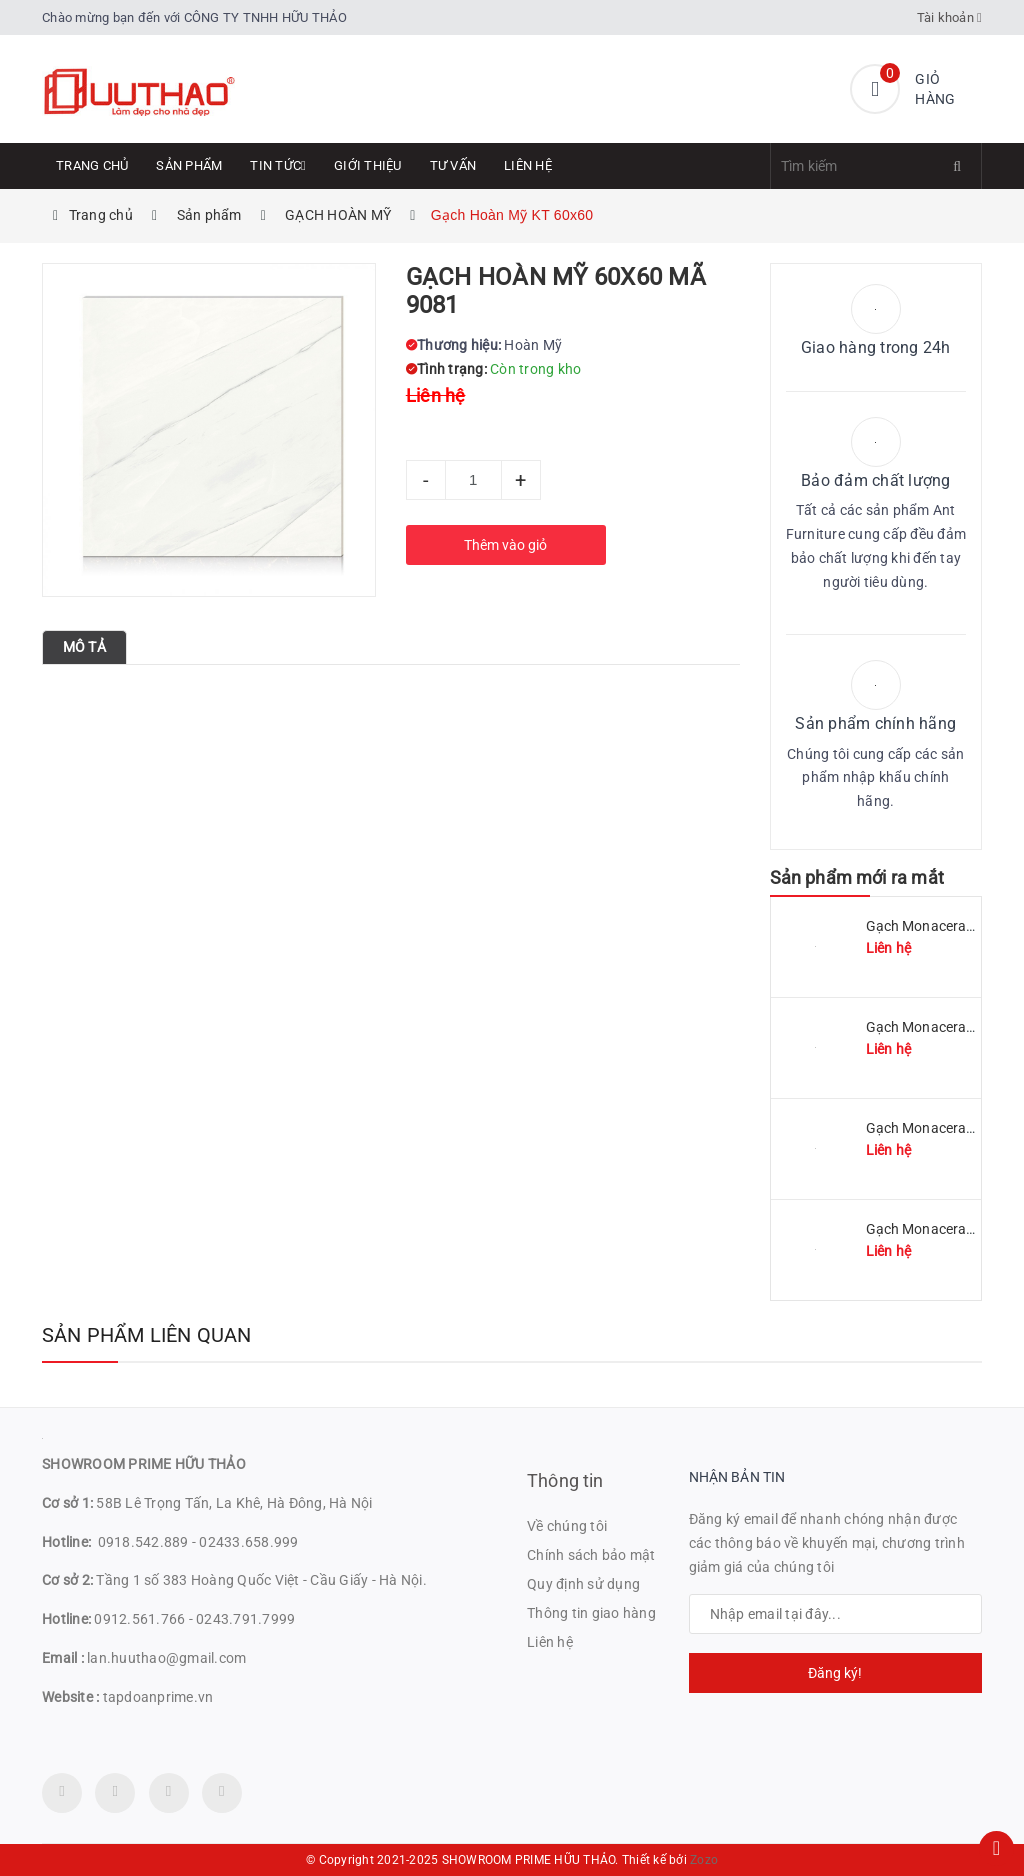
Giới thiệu (368, 165)
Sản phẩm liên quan (147, 1335)
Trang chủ (92, 165)
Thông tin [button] (565, 1480)
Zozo (704, 1860)
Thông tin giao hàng (591, 1613)
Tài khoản (950, 17)
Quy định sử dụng (583, 1584)
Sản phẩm (189, 165)
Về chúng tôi (567, 1526)
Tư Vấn (453, 165)
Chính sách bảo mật (591, 1555)
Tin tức (278, 165)
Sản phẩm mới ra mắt (857, 877)
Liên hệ (528, 165)
